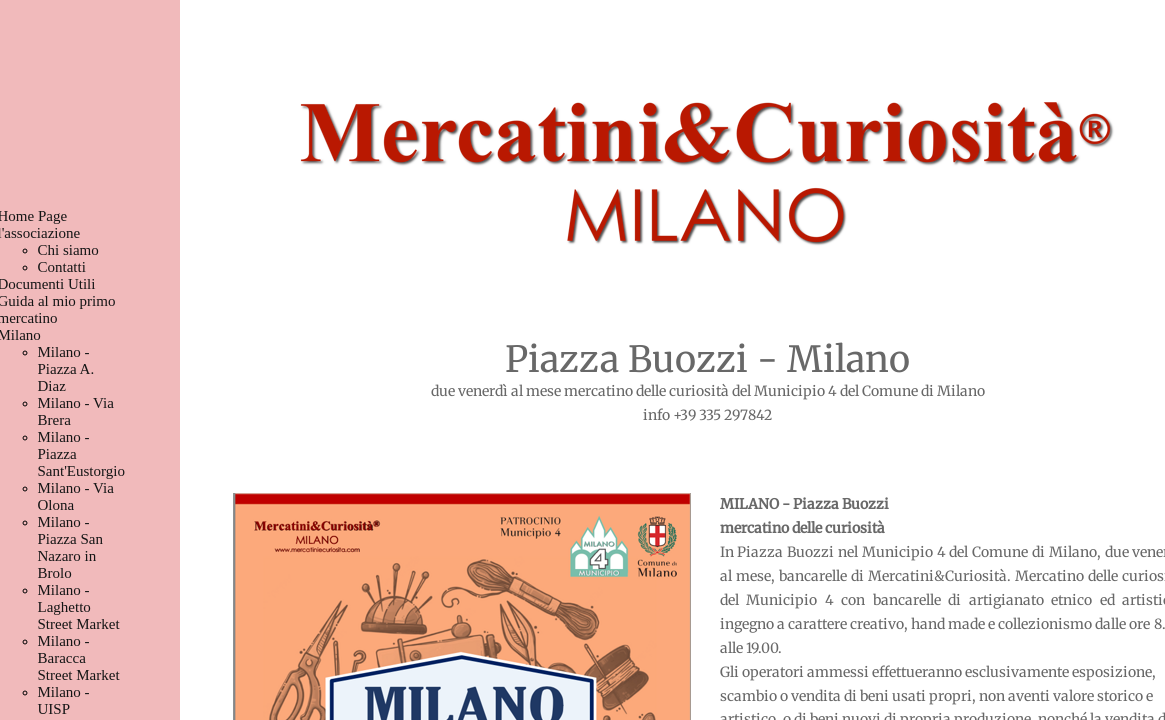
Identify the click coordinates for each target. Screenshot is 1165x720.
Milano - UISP (64, 700)
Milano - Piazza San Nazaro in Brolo (70, 547)
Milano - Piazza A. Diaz (66, 369)
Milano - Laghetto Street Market (79, 607)
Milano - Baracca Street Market (79, 658)
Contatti (62, 267)
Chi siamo (68, 250)
